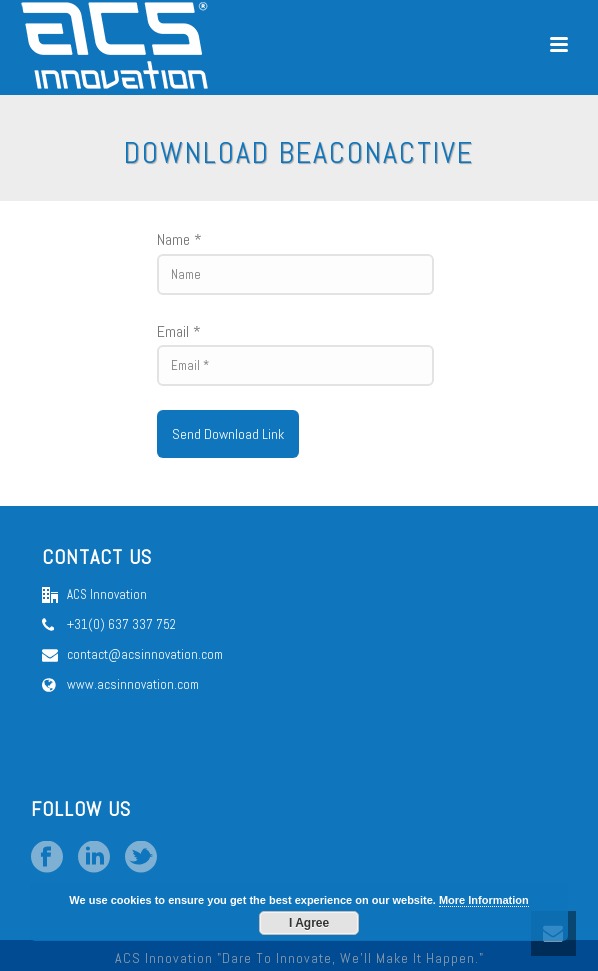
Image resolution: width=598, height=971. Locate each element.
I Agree (309, 923)
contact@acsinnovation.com (145, 654)
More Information (484, 900)
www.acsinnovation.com (133, 684)
